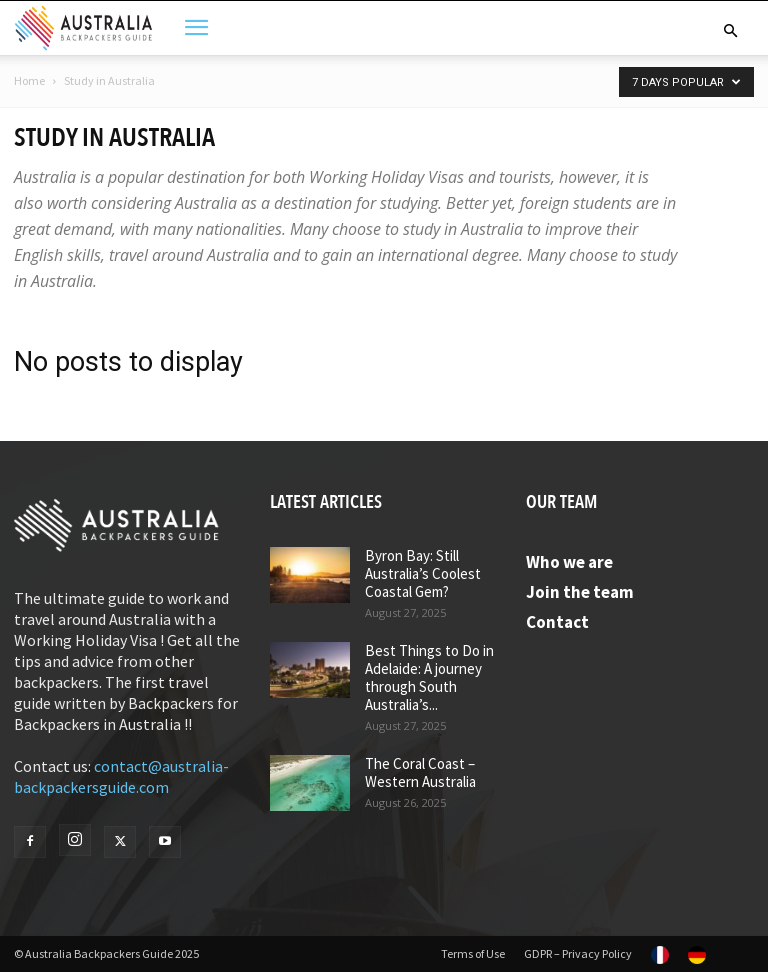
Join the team (580, 592)
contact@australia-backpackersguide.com (121, 776)
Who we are (569, 562)
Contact (557, 622)
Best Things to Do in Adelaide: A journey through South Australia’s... (429, 677)
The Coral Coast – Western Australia (420, 772)
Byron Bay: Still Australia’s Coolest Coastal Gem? (423, 573)
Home (29, 80)
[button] (730, 30)
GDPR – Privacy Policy (578, 953)
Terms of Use (473, 953)
